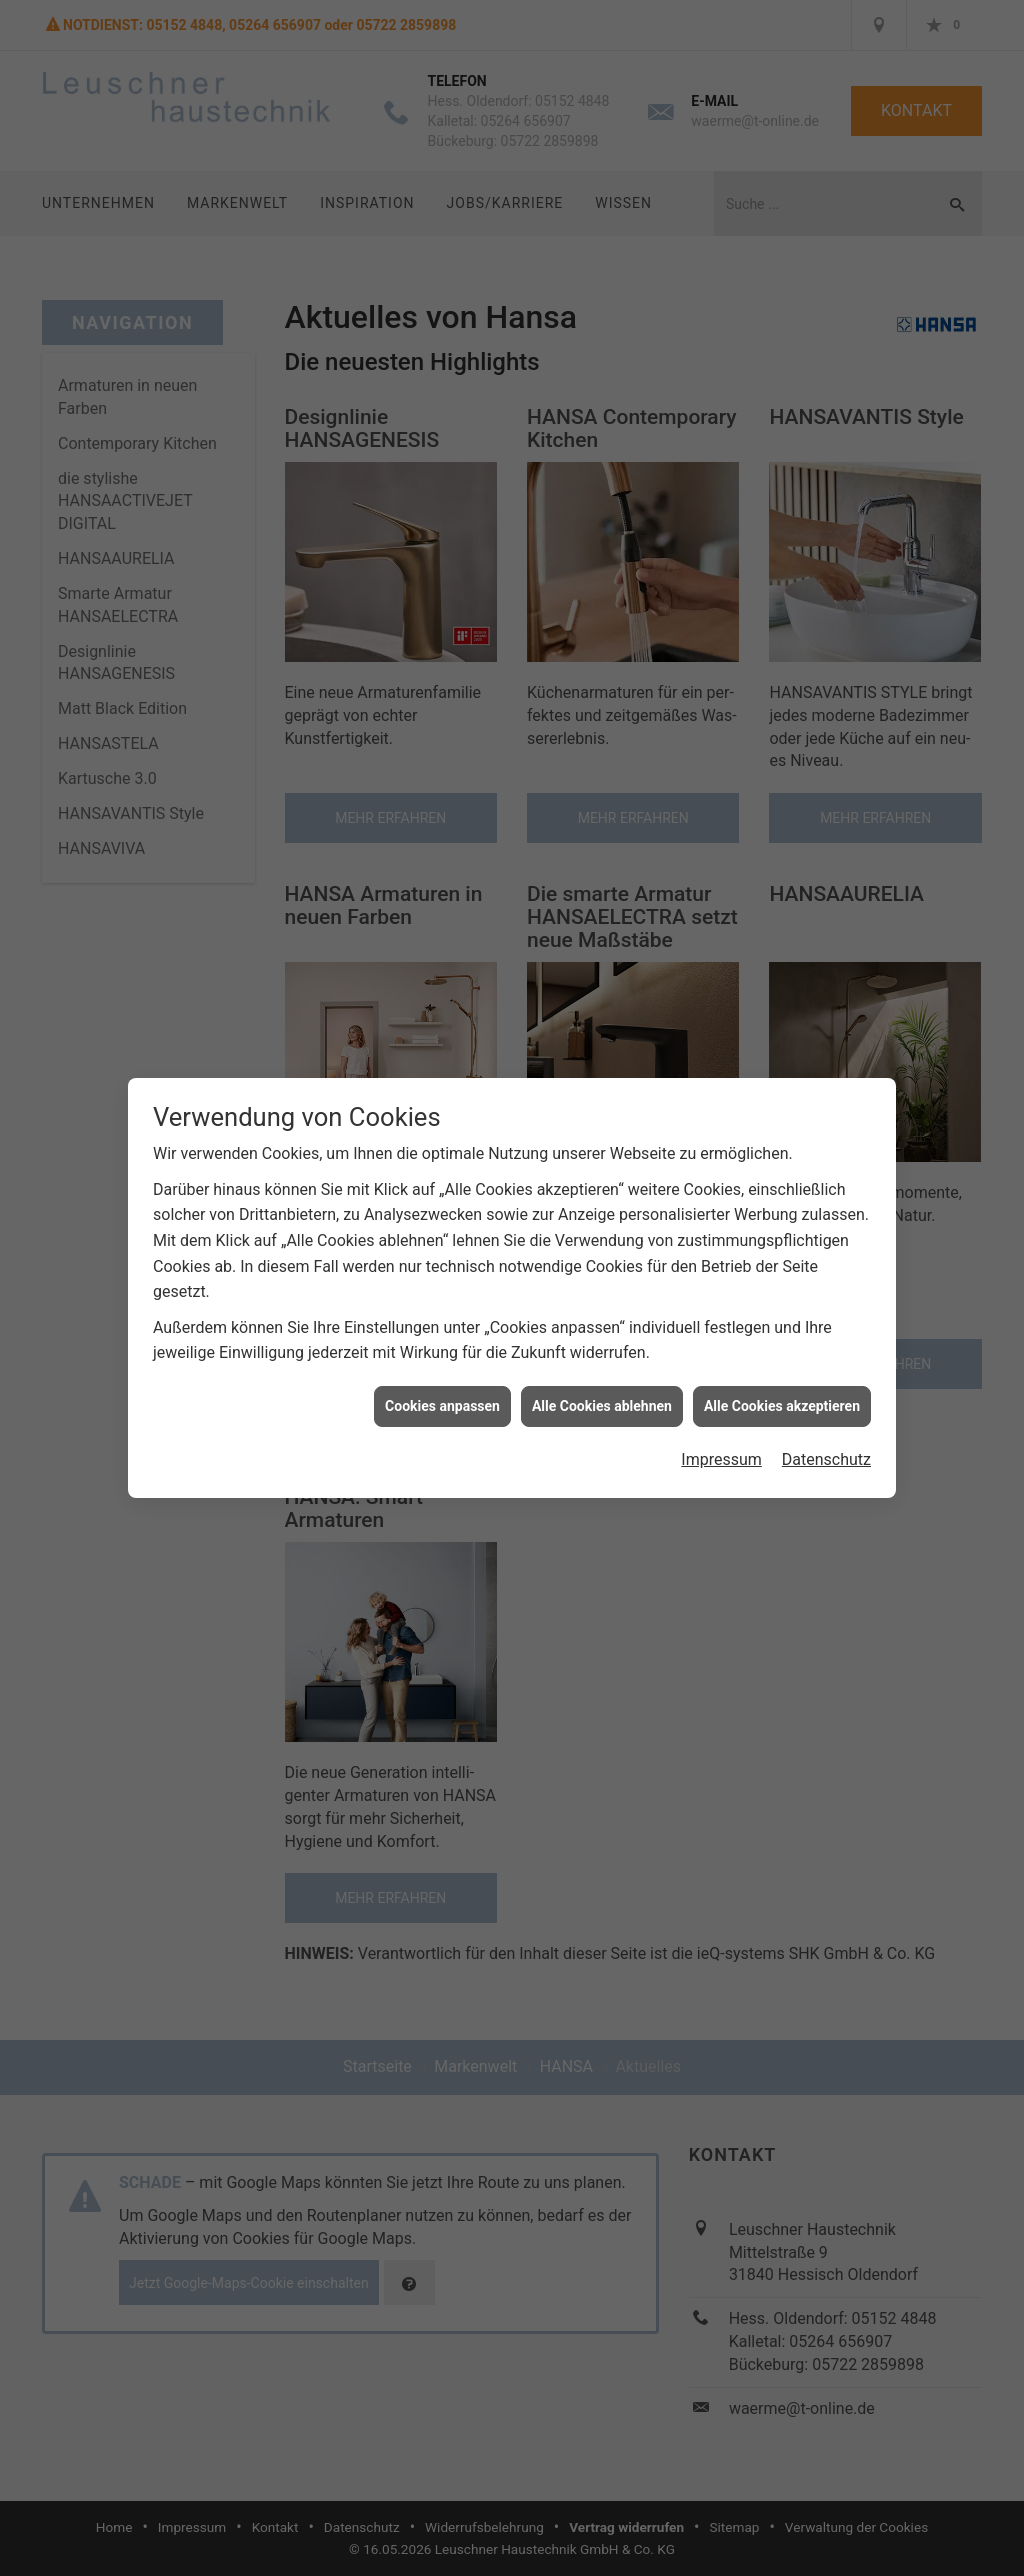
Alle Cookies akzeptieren (782, 1402)
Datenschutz (826, 1456)
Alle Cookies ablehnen (602, 1402)
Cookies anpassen (442, 1402)
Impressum (721, 1456)
